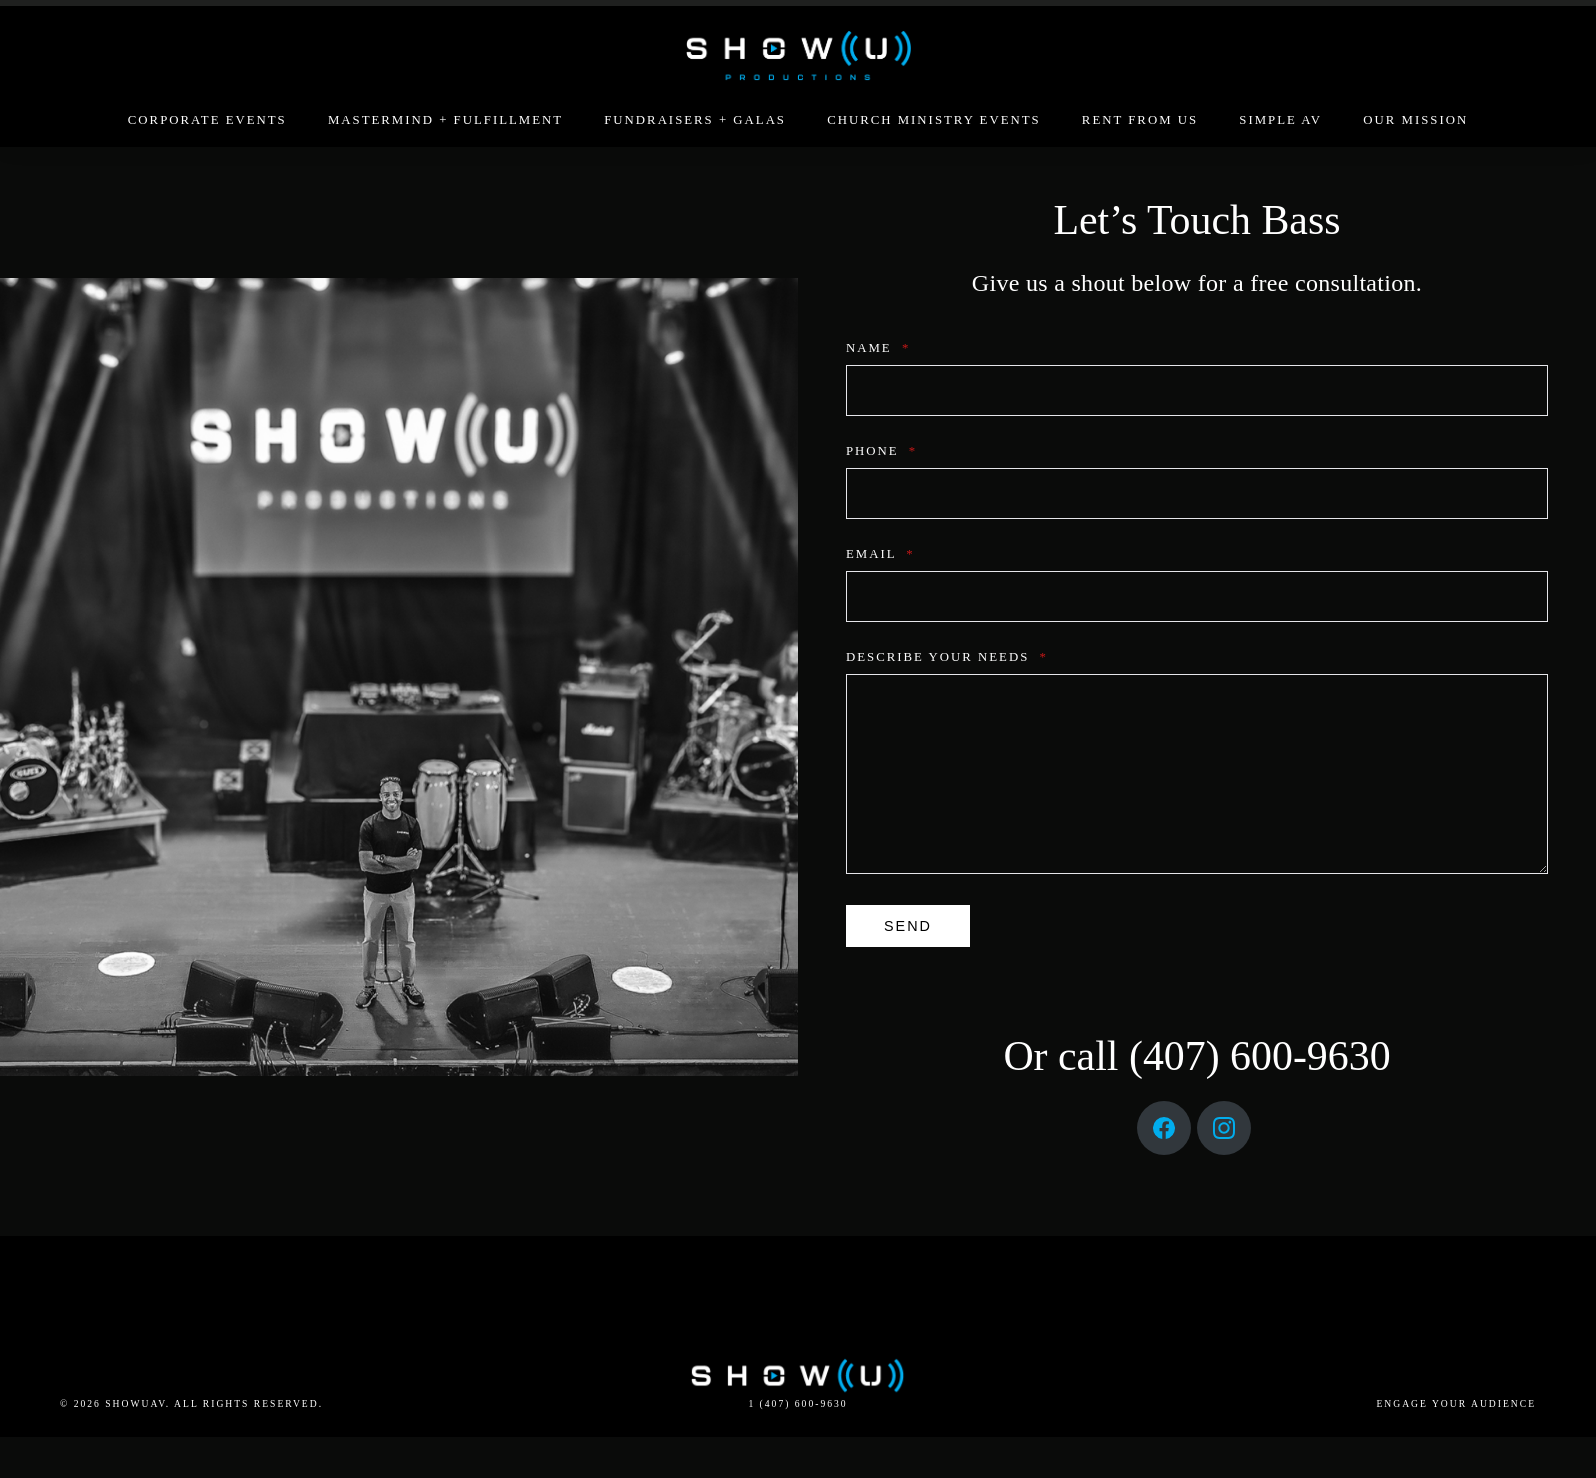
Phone (878, 451)
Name (875, 348)
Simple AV (1280, 120)
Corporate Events (207, 120)
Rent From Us (1140, 120)
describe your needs (944, 657)
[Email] (1194, 596)
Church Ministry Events (933, 120)
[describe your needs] (1194, 774)
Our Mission (1415, 120)
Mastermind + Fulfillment (445, 120)
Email (877, 554)
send (905, 926)
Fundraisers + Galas (695, 120)
